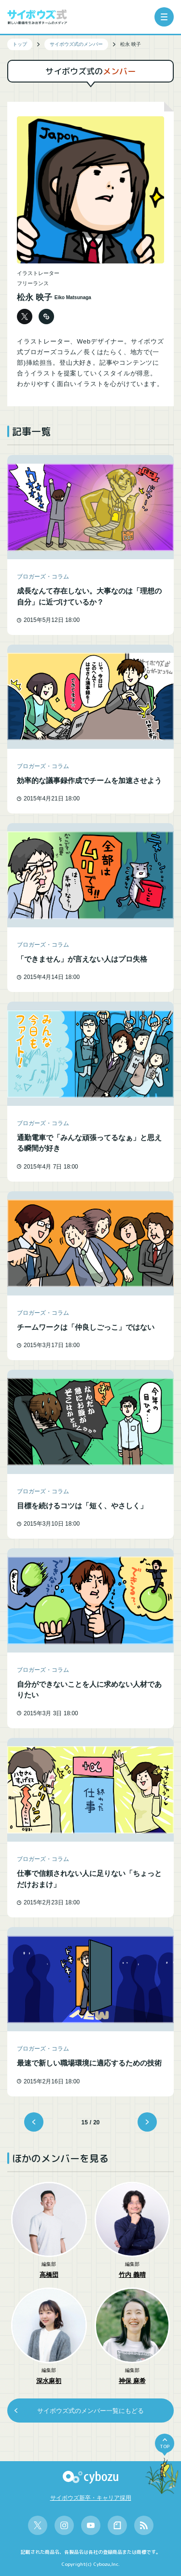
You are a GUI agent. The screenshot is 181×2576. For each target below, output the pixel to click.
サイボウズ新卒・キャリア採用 (90, 2497)
